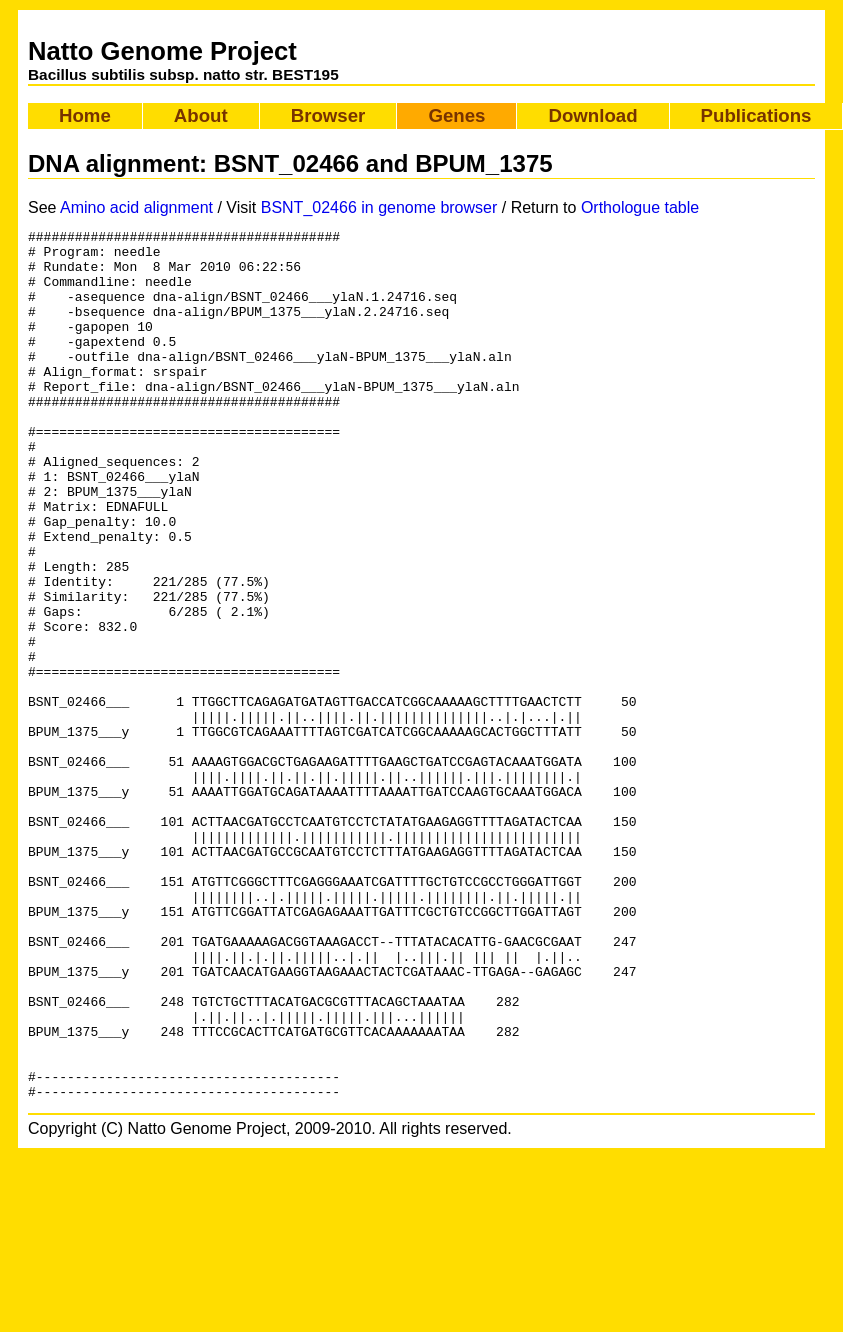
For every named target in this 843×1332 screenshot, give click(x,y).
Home (85, 115)
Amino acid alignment (136, 207)
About (201, 115)
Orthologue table (640, 207)
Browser (328, 115)
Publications (756, 115)
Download (592, 115)
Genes (456, 115)
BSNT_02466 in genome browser (379, 207)
